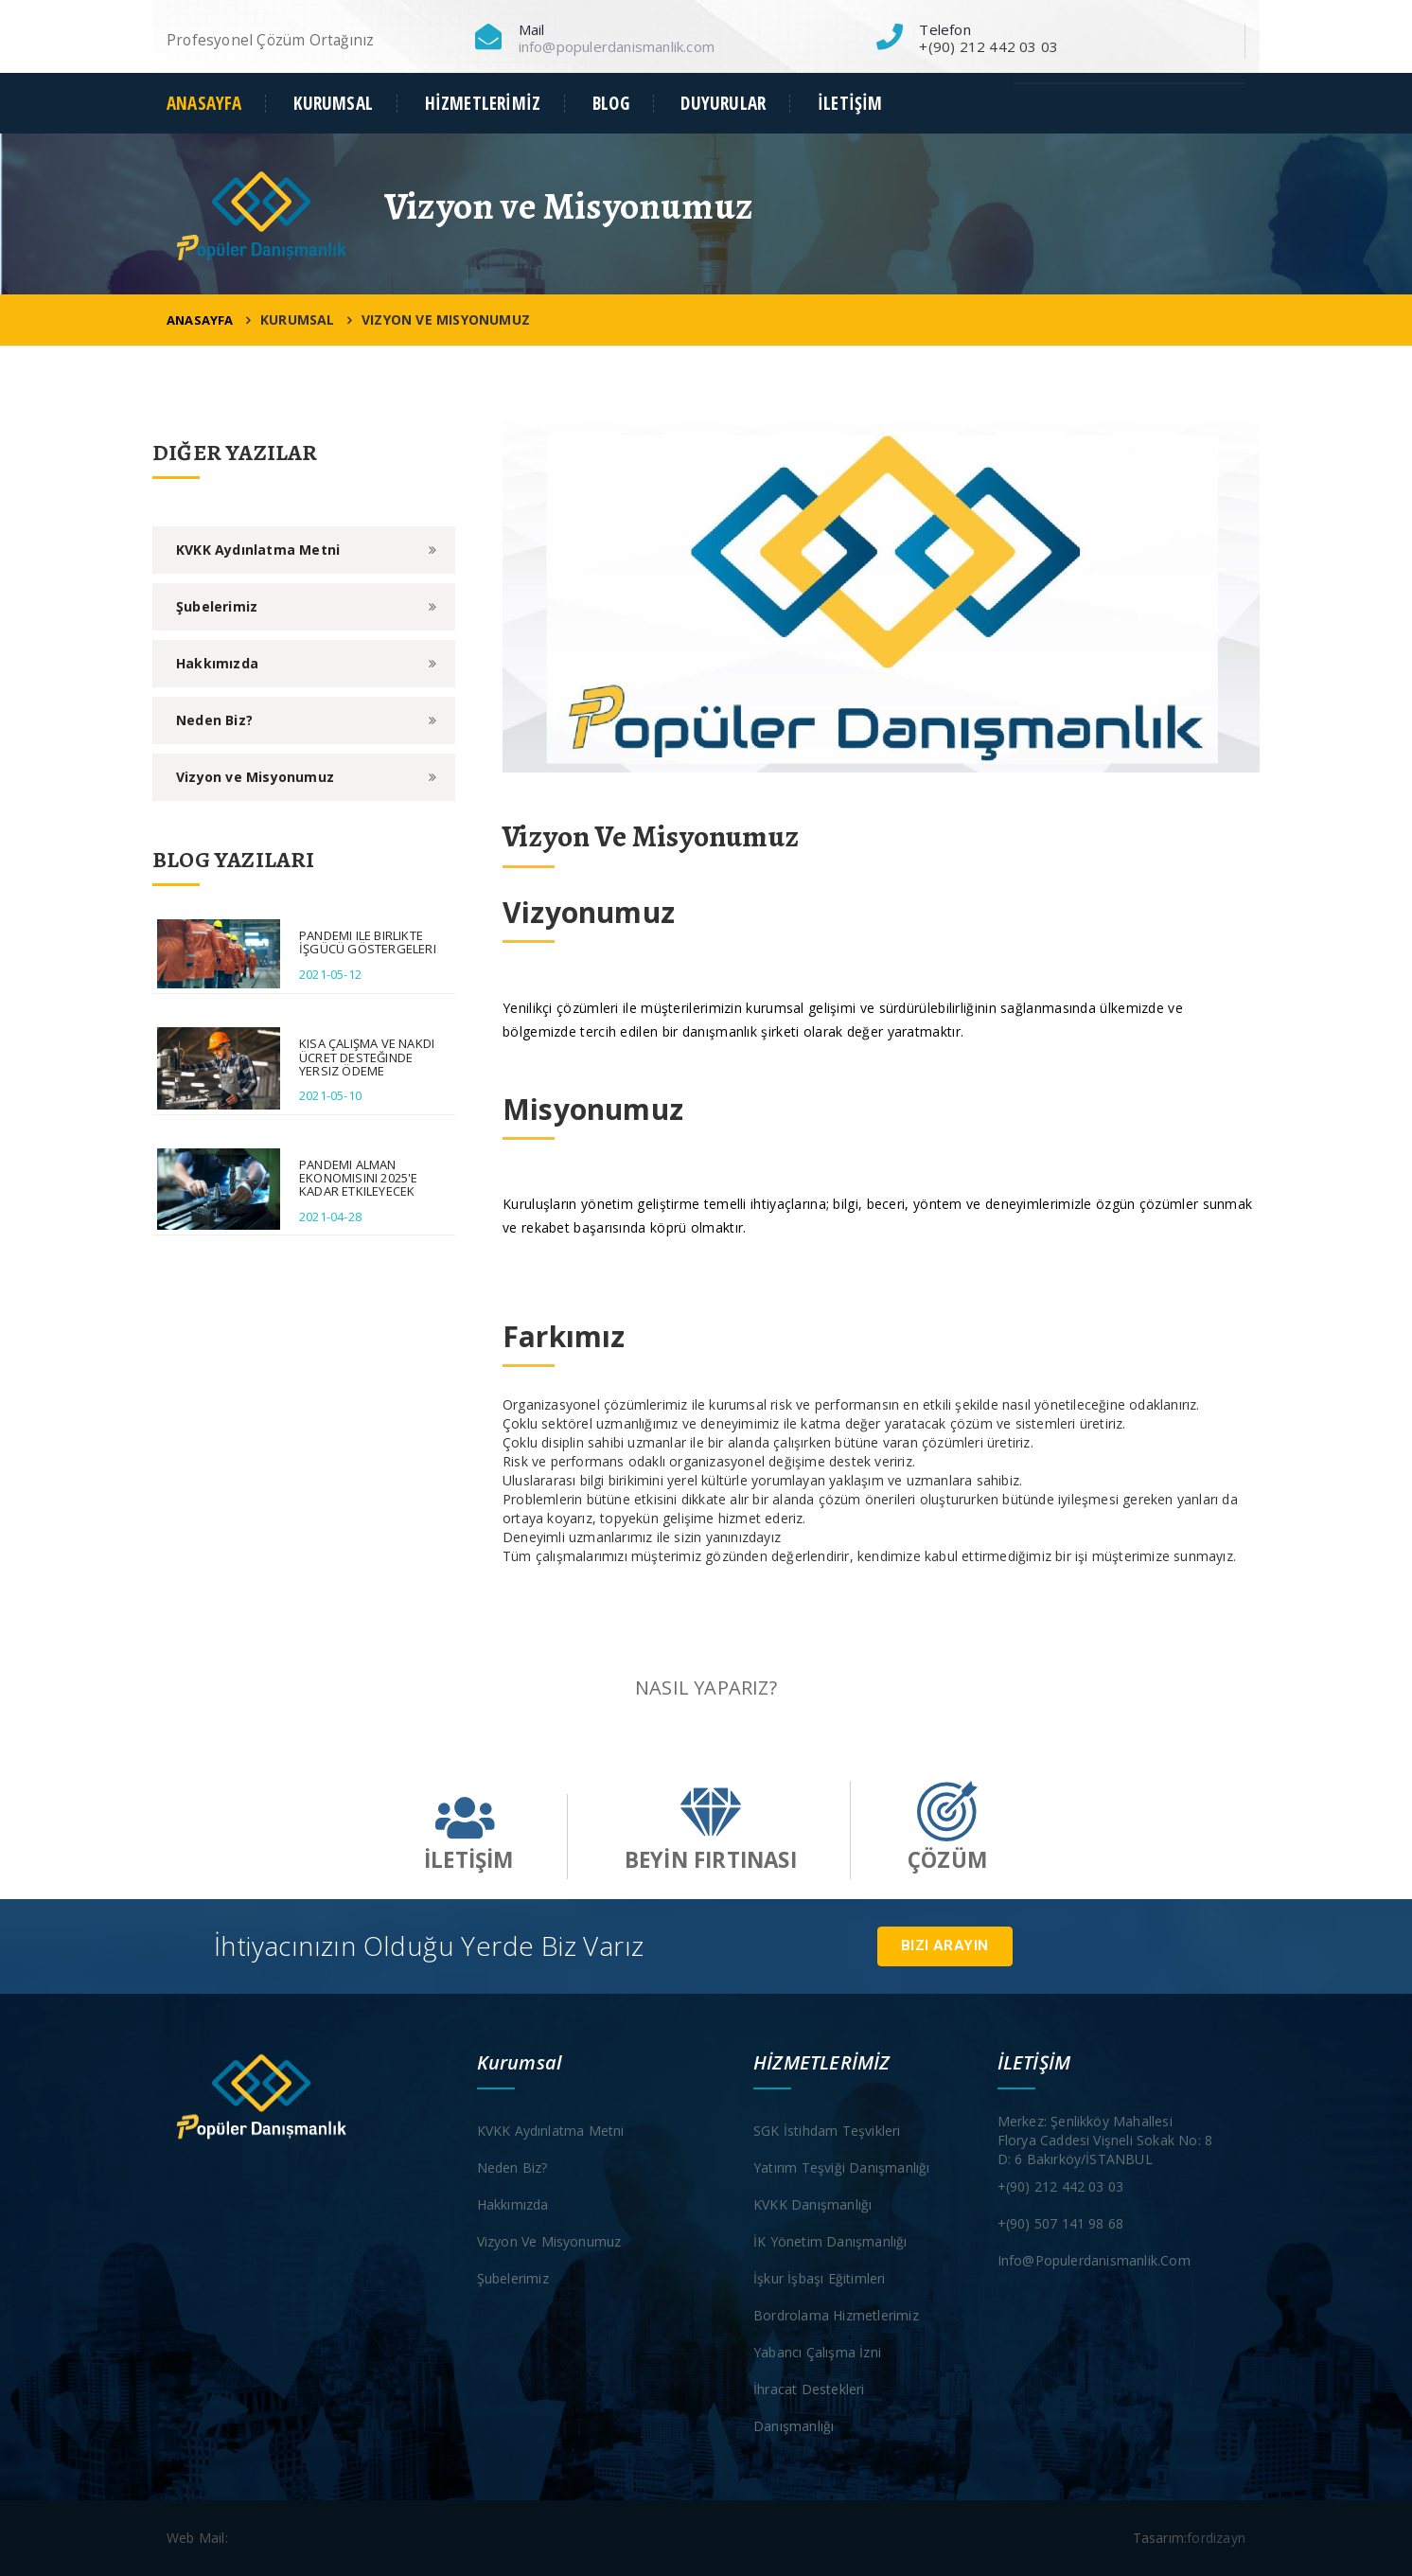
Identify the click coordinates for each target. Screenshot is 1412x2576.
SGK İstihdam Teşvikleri (827, 2131)
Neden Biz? (214, 720)
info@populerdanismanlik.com (617, 46)
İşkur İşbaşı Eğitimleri (819, 2278)
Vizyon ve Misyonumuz (255, 777)
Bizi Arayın (944, 1945)
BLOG (610, 104)
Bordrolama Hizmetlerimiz (836, 2315)
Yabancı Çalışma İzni (817, 2352)
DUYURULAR (723, 104)
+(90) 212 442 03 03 (1060, 2186)
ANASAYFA (204, 104)
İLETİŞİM (850, 104)
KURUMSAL (333, 104)
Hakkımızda (217, 663)
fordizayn (1216, 2538)
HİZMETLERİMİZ (483, 104)
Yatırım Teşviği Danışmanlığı (841, 2167)
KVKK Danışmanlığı (812, 2204)
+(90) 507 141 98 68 (1060, 2223)
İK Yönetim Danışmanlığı (830, 2241)
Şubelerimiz (216, 606)
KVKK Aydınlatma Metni (258, 550)
